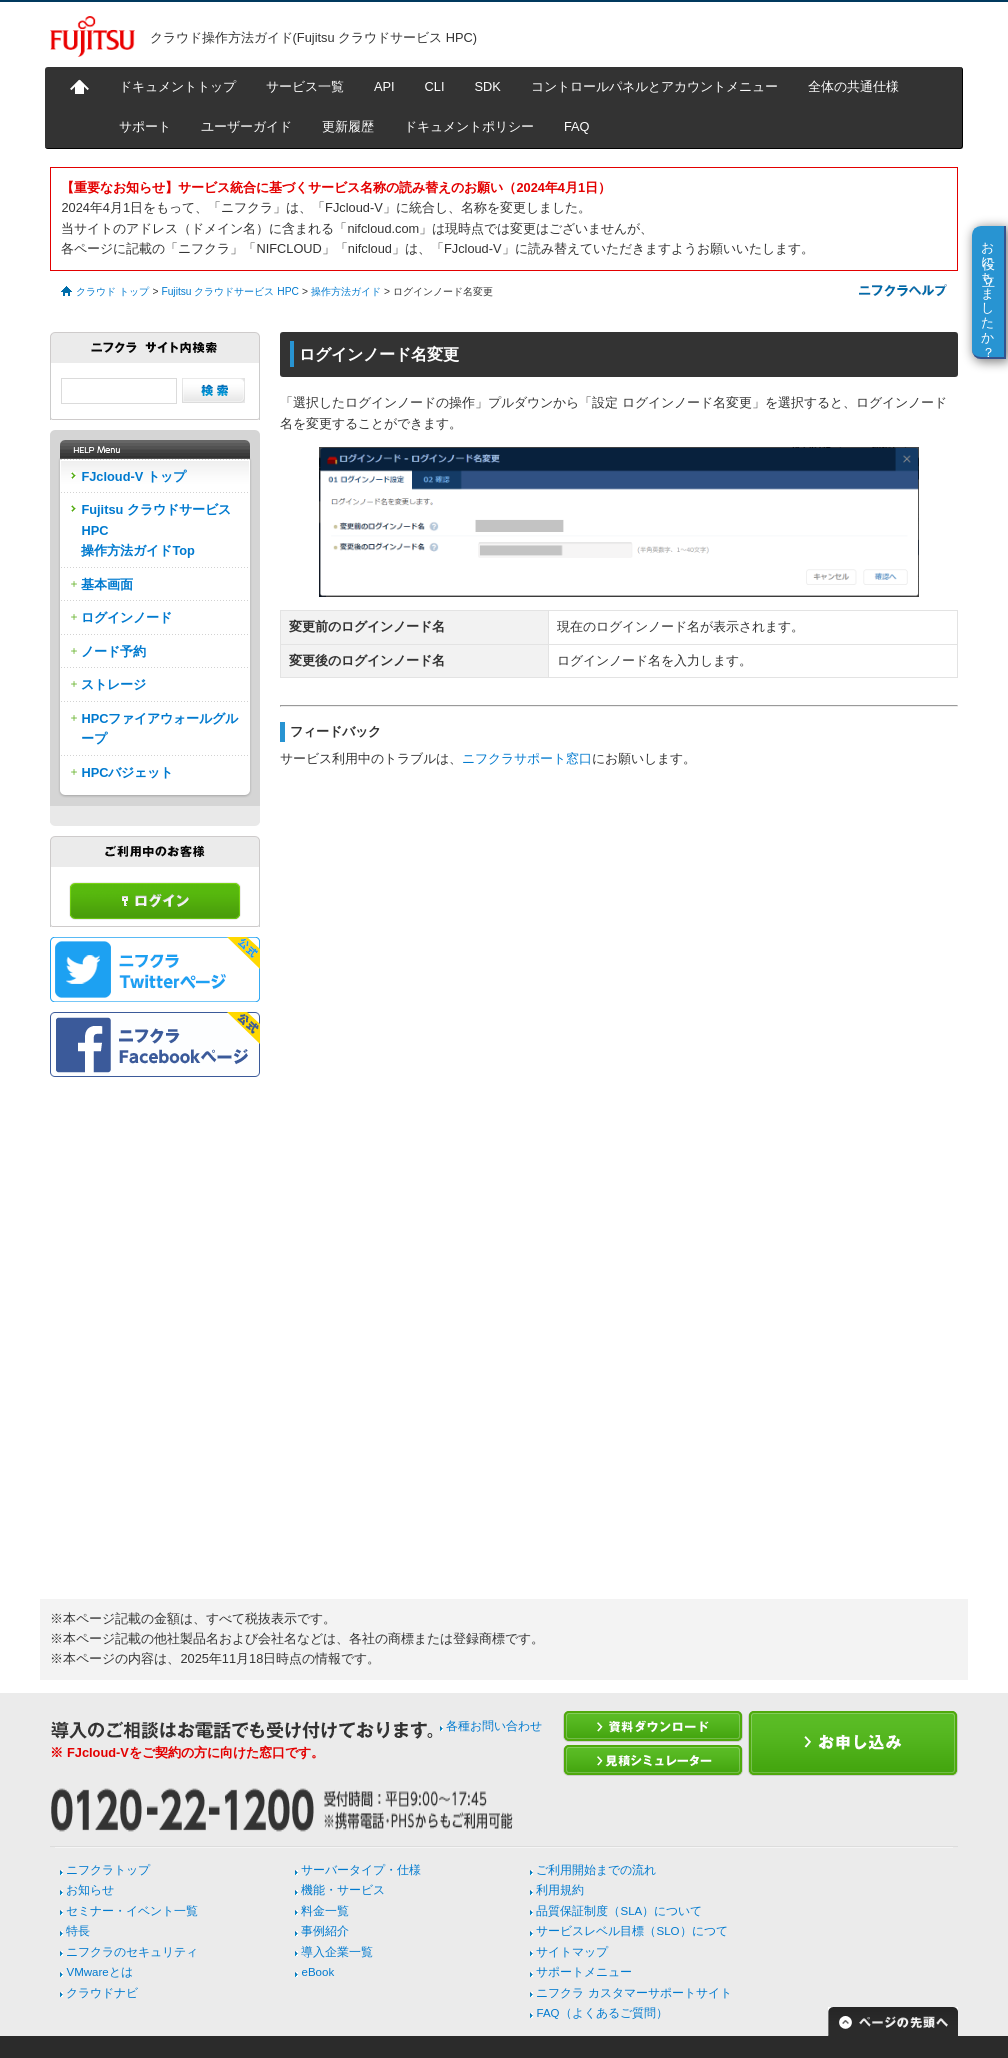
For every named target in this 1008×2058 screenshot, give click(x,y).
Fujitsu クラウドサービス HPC (229, 291)
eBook (317, 1972)
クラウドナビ (102, 1993)
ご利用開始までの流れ (596, 1870)
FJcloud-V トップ (133, 476)
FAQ (577, 126)
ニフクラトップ (108, 1870)
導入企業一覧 (337, 1952)
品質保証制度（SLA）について (619, 1911)
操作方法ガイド (346, 291)
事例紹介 (325, 1931)
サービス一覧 (305, 86)
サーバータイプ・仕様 (361, 1870)
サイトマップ (572, 1952)
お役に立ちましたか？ (988, 292)
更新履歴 (348, 126)
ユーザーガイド (246, 126)
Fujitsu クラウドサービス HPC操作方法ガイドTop (156, 530)
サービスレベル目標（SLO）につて (631, 1931)
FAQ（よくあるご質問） (601, 2013)
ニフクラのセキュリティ (132, 1952)
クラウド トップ (112, 291)
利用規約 (560, 1890)
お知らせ (90, 1890)
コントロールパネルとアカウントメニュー (654, 86)
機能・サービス (343, 1890)
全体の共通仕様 (853, 86)
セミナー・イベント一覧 (132, 1911)
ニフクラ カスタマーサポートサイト (633, 1993)
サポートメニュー (584, 1972)
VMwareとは (99, 1972)
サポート (145, 126)
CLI (435, 86)
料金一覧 (325, 1911)
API (384, 86)
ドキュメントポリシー (469, 126)
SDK (488, 86)
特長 (78, 1931)
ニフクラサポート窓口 (527, 758)
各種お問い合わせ (494, 1726)
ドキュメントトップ (177, 86)
